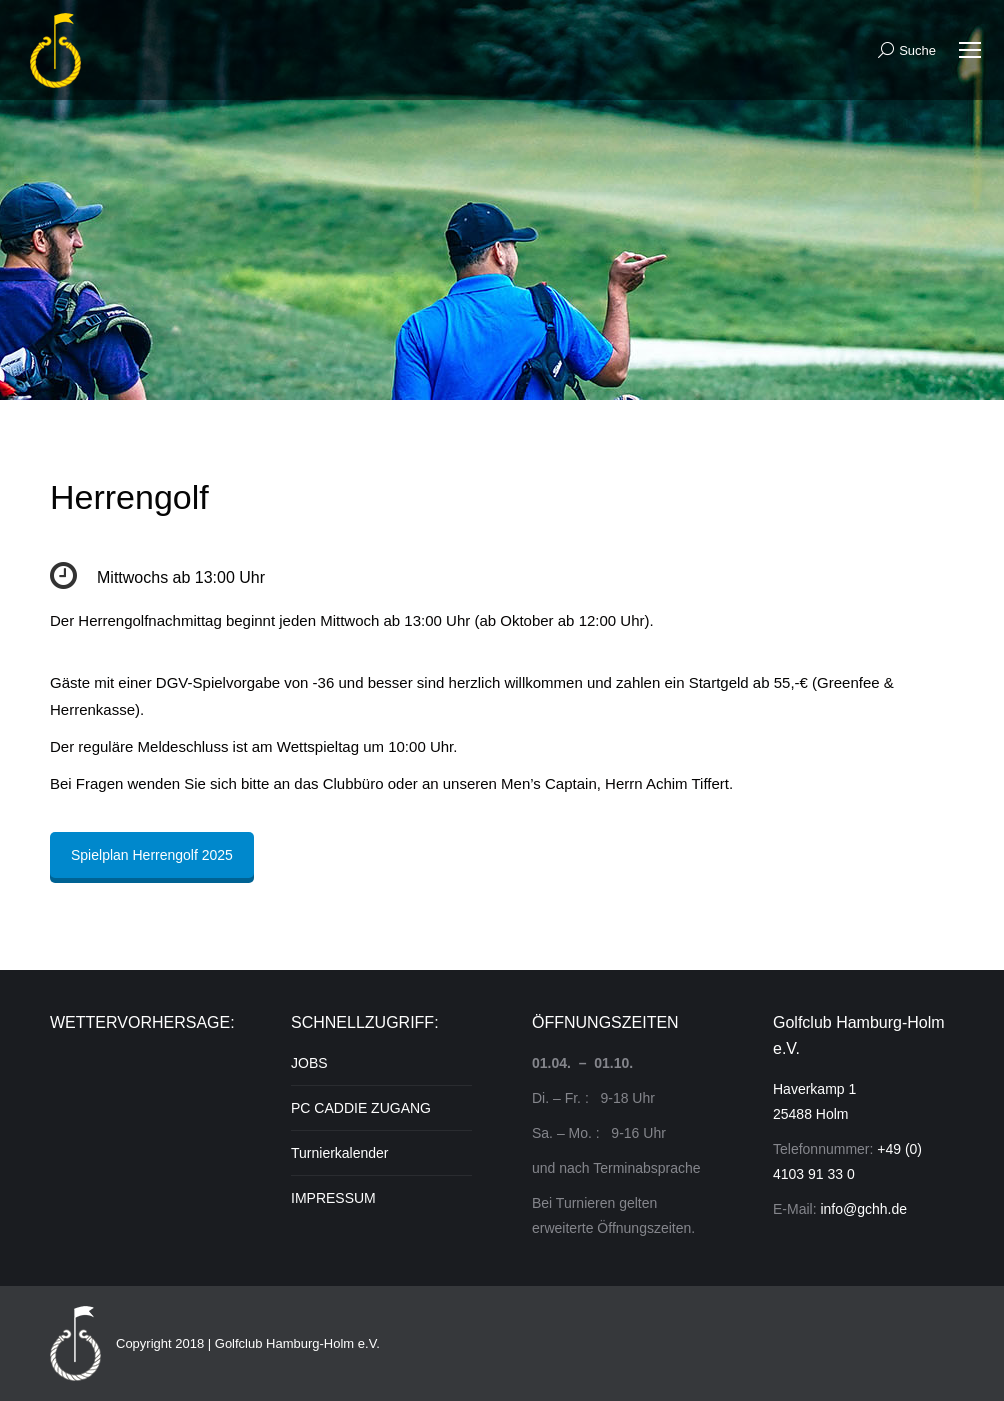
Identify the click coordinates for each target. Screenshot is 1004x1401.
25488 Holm (811, 1114)
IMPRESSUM (333, 1198)
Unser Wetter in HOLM (140, 1126)
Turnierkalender (340, 1153)
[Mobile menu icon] (970, 50)
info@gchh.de (863, 1209)
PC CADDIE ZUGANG (361, 1108)
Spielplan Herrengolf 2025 (152, 855)
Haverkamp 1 (814, 1089)
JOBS (309, 1063)
